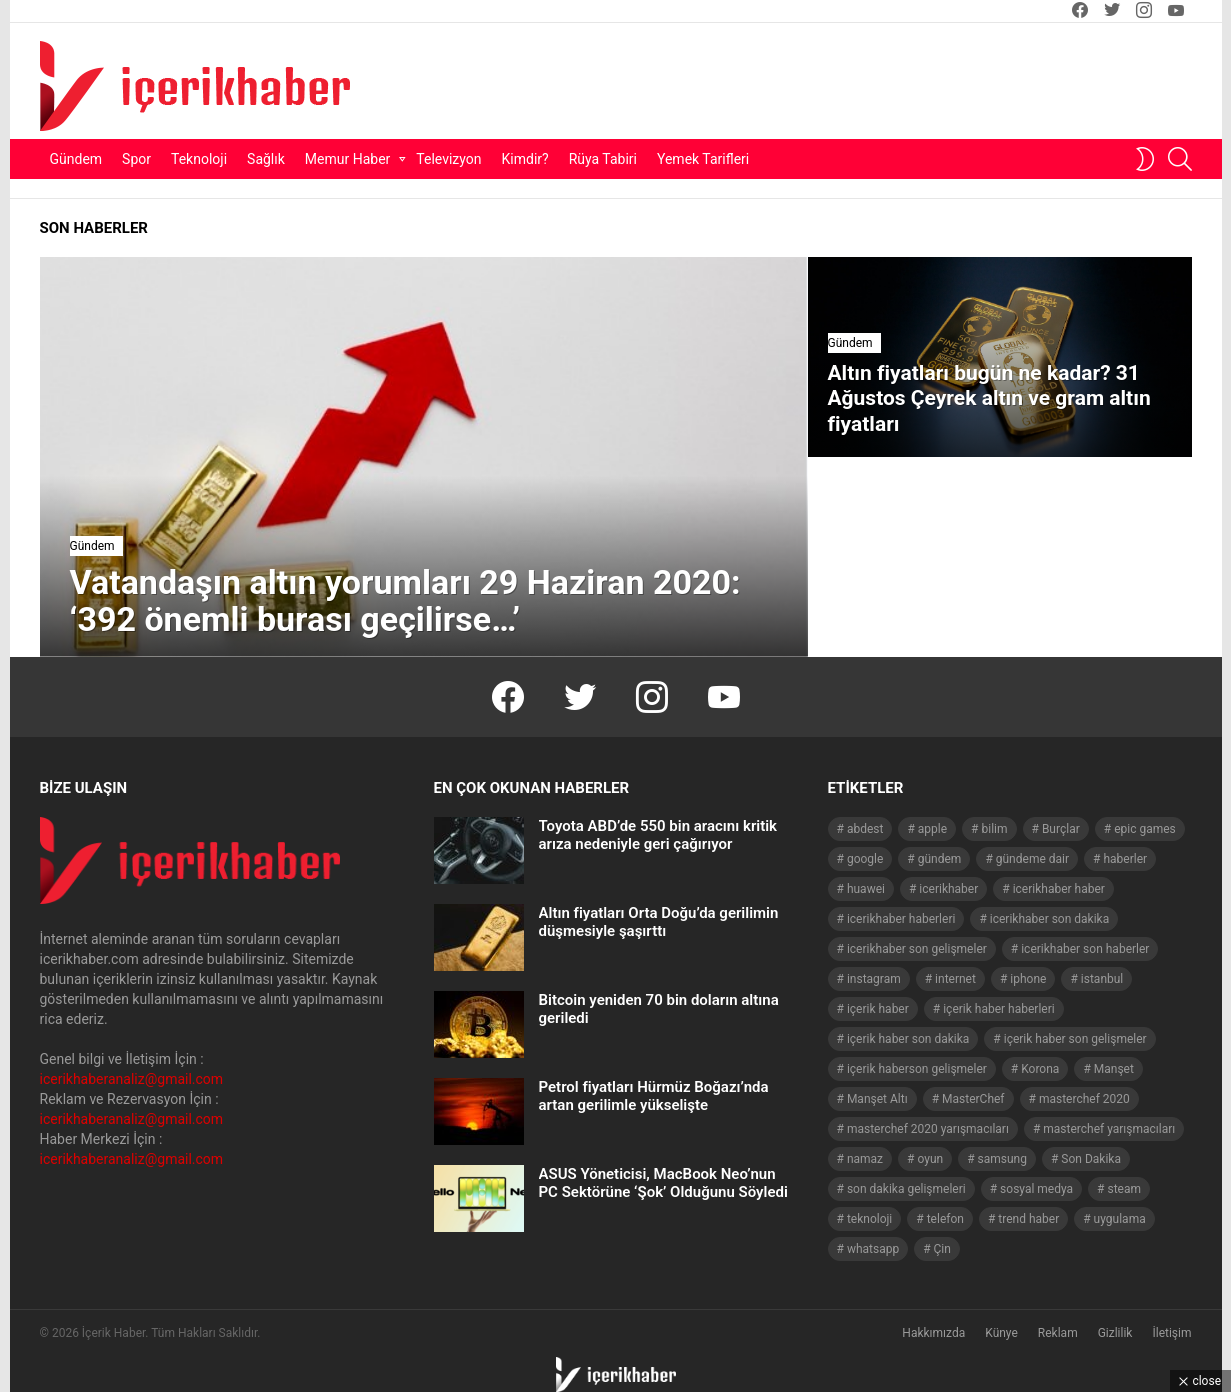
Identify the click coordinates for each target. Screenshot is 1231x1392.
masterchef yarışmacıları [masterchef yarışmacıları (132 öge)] (1109, 1129)
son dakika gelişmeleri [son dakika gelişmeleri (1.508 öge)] (906, 1189)
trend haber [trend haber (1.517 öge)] (1028, 1219)
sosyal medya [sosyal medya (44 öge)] (1036, 1189)
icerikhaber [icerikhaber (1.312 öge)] (948, 889)
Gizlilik (1115, 1333)
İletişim (1171, 1333)
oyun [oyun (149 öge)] (930, 1159)
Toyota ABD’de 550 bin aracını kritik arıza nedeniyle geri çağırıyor (658, 835)
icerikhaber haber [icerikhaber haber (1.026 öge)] (1059, 889)
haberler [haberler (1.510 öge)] (1125, 859)
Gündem (76, 159)
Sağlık (266, 159)
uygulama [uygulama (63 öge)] (1120, 1219)
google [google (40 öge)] (865, 859)
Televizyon (448, 159)
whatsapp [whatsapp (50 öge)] (873, 1249)
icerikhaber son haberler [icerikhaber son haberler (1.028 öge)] (1085, 949)
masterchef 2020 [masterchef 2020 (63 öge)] (1084, 1099)
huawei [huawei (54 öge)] (866, 889)
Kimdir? (525, 159)
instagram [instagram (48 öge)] (874, 979)
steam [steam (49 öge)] (1125, 1189)
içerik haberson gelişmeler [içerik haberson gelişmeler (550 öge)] (917, 1069)
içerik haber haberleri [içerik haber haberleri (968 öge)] (998, 1009)
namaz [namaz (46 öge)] (865, 1159)
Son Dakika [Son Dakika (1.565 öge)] (1091, 1159)
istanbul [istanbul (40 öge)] (1102, 979)
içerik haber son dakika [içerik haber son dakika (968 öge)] (908, 1039)
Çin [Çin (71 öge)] (942, 1249)
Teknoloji (199, 159)
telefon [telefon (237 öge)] (945, 1219)
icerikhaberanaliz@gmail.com (132, 1079)
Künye (1001, 1333)
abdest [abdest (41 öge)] (865, 829)
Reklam (1058, 1333)
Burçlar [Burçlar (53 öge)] (1061, 829)
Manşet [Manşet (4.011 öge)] (1114, 1069)
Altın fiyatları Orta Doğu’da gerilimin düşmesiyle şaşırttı (659, 922)
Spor (136, 159)
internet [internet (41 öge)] (955, 979)
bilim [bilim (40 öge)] (994, 829)
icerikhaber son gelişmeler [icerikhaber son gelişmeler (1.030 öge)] (917, 949)
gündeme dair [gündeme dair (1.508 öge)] (1032, 859)
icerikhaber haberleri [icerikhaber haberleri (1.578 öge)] (901, 919)
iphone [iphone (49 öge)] (1028, 979)
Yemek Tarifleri (703, 159)
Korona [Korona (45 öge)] (1040, 1069)
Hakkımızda (933, 1333)
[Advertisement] (791, 81)
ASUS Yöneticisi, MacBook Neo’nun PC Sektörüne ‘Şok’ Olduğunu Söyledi (663, 1183)
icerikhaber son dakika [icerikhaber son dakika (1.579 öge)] (1049, 919)
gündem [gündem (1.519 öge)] (940, 859)
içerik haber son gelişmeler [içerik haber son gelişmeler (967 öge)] (1075, 1039)
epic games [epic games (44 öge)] (1145, 829)
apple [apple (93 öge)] (932, 829)
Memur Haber (348, 159)
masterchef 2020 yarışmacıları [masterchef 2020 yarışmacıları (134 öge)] (928, 1129)
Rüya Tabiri (603, 159)
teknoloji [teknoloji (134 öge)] (869, 1219)
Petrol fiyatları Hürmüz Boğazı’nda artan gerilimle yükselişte (654, 1096)
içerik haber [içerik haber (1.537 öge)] (878, 1009)
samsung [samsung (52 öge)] (1002, 1159)
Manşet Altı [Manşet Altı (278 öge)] (877, 1099)
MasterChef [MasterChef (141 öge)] (973, 1099)
